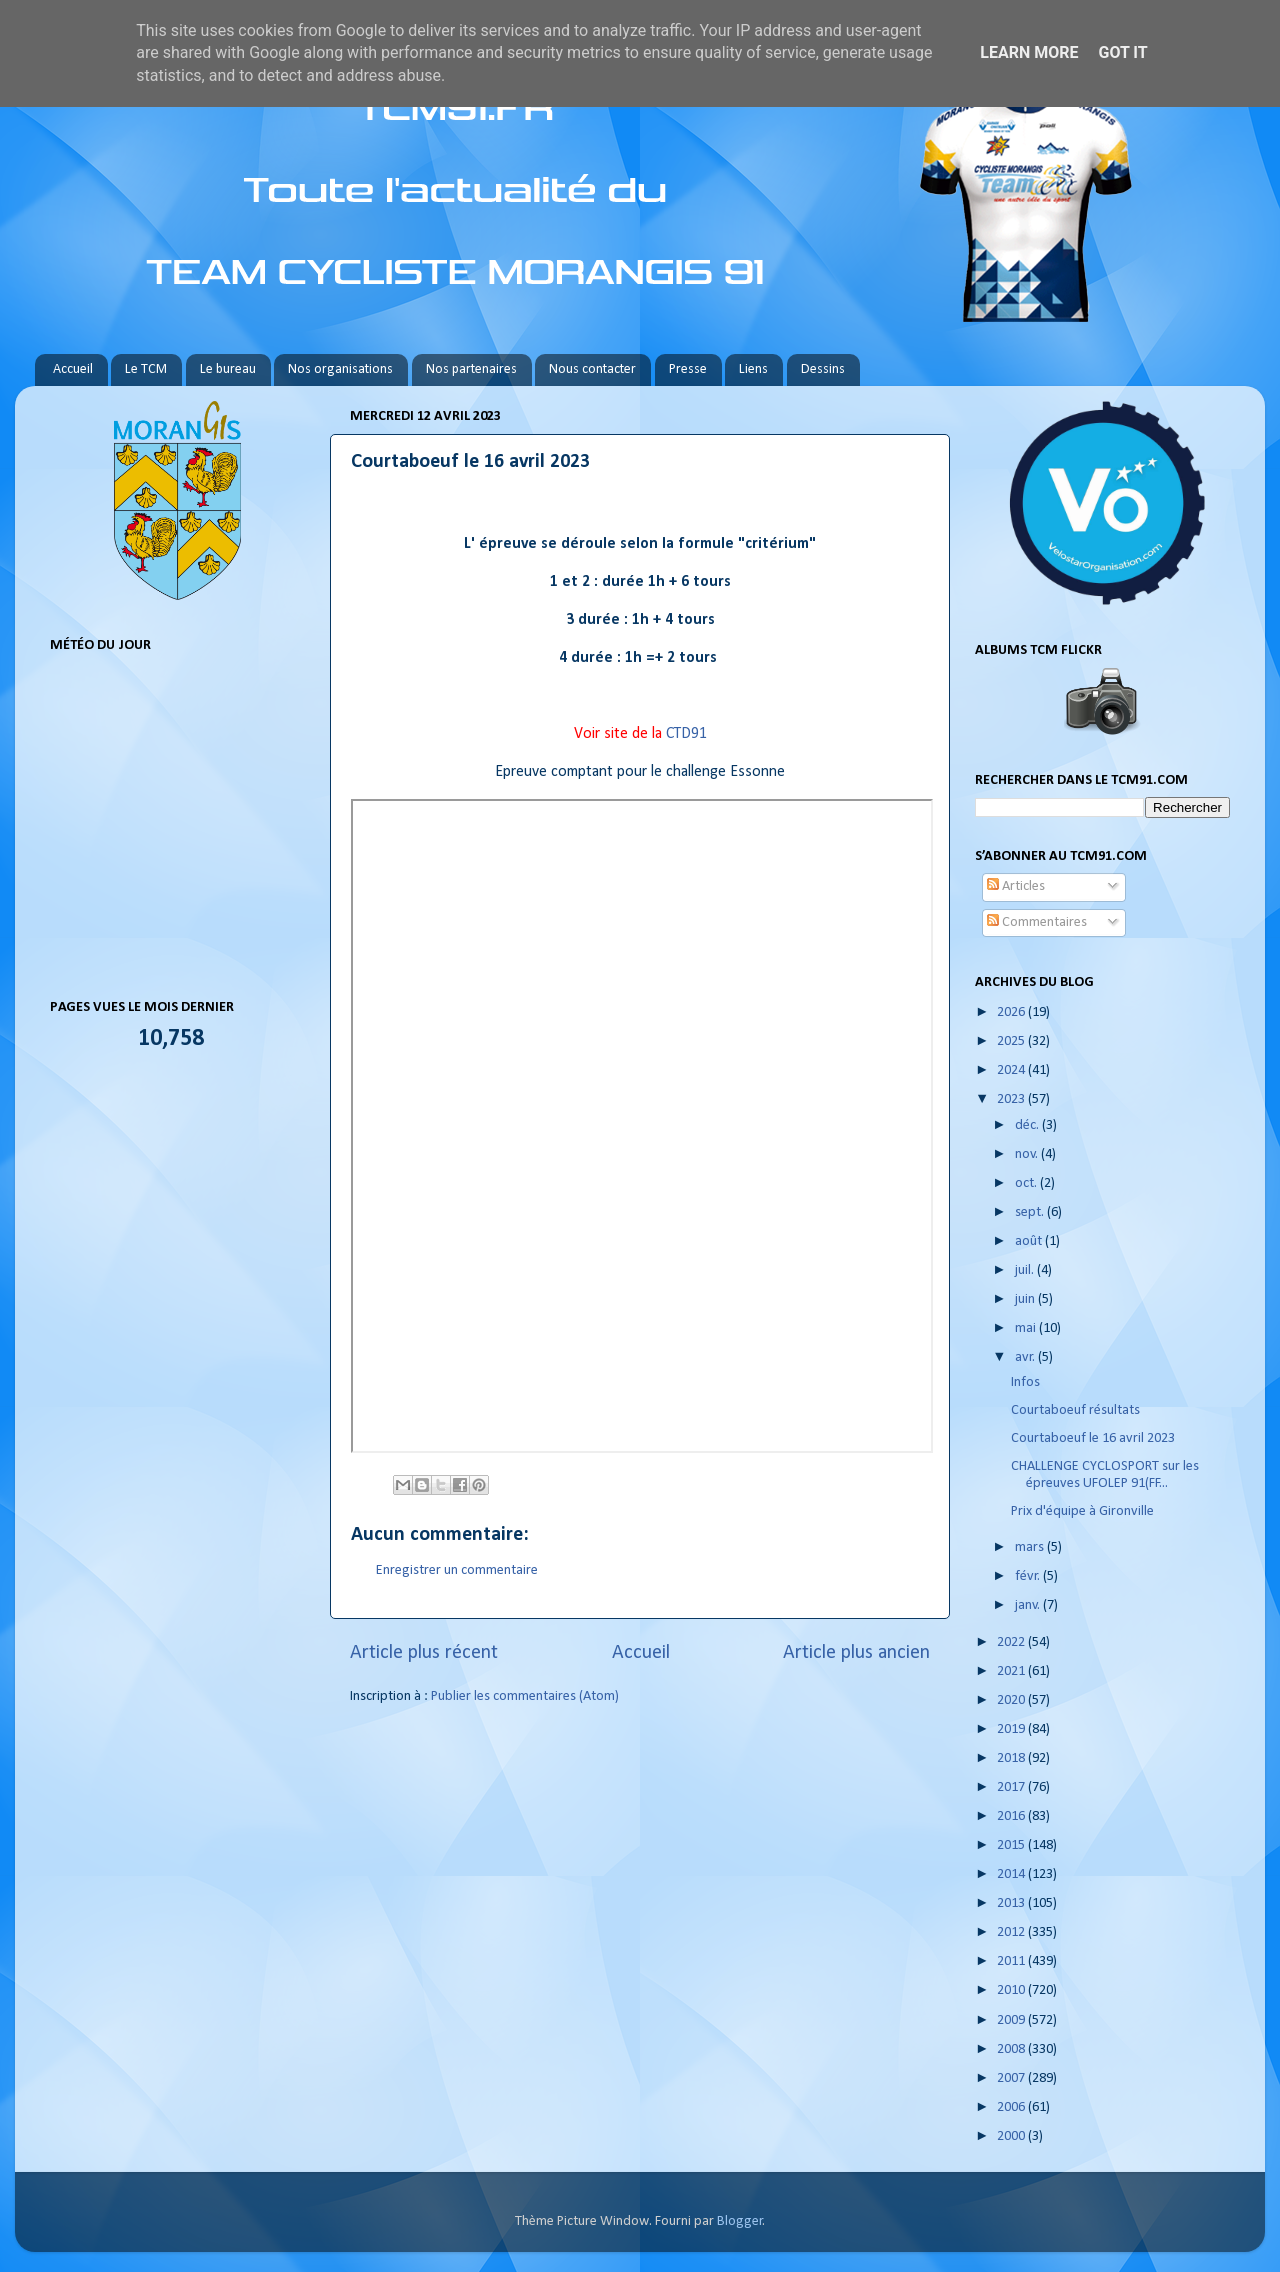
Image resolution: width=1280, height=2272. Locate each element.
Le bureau (228, 369)
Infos (1027, 1382)
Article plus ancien (856, 1653)
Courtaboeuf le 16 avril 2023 (1093, 1438)
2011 (1012, 1961)
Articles (1016, 886)
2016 (1012, 1816)
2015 (1012, 1845)
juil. (1026, 1270)
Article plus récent (424, 1653)
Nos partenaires (471, 369)
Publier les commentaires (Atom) (525, 1696)
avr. (1026, 1357)
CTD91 (686, 734)
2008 (1012, 2049)
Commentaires (1037, 922)
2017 (1012, 1787)
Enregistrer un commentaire (457, 1570)
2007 (1012, 2078)
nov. (1028, 1154)
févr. (1029, 1576)
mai (1027, 1328)
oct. (1027, 1183)
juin (1026, 1299)
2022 (1012, 1642)
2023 (1012, 1099)
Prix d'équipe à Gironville (1082, 1511)
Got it (1122, 52)
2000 (1012, 2136)
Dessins (823, 369)
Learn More (1029, 52)
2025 (1012, 1041)
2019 (1012, 1729)
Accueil (73, 369)
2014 (1012, 1874)
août (1030, 1241)
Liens (753, 369)
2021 (1012, 1671)
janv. (1029, 1605)
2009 (1012, 2020)
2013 (1012, 1903)
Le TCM (146, 369)
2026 (1012, 1012)
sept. (1031, 1212)
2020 (1012, 1700)
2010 (1012, 1990)
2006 (1012, 2107)
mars (1031, 1547)
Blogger (740, 2221)
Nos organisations (340, 369)
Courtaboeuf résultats (1075, 1410)
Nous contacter (592, 369)
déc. (1028, 1125)
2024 (1012, 1070)
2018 (1012, 1758)
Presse (688, 369)
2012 (1012, 1932)
